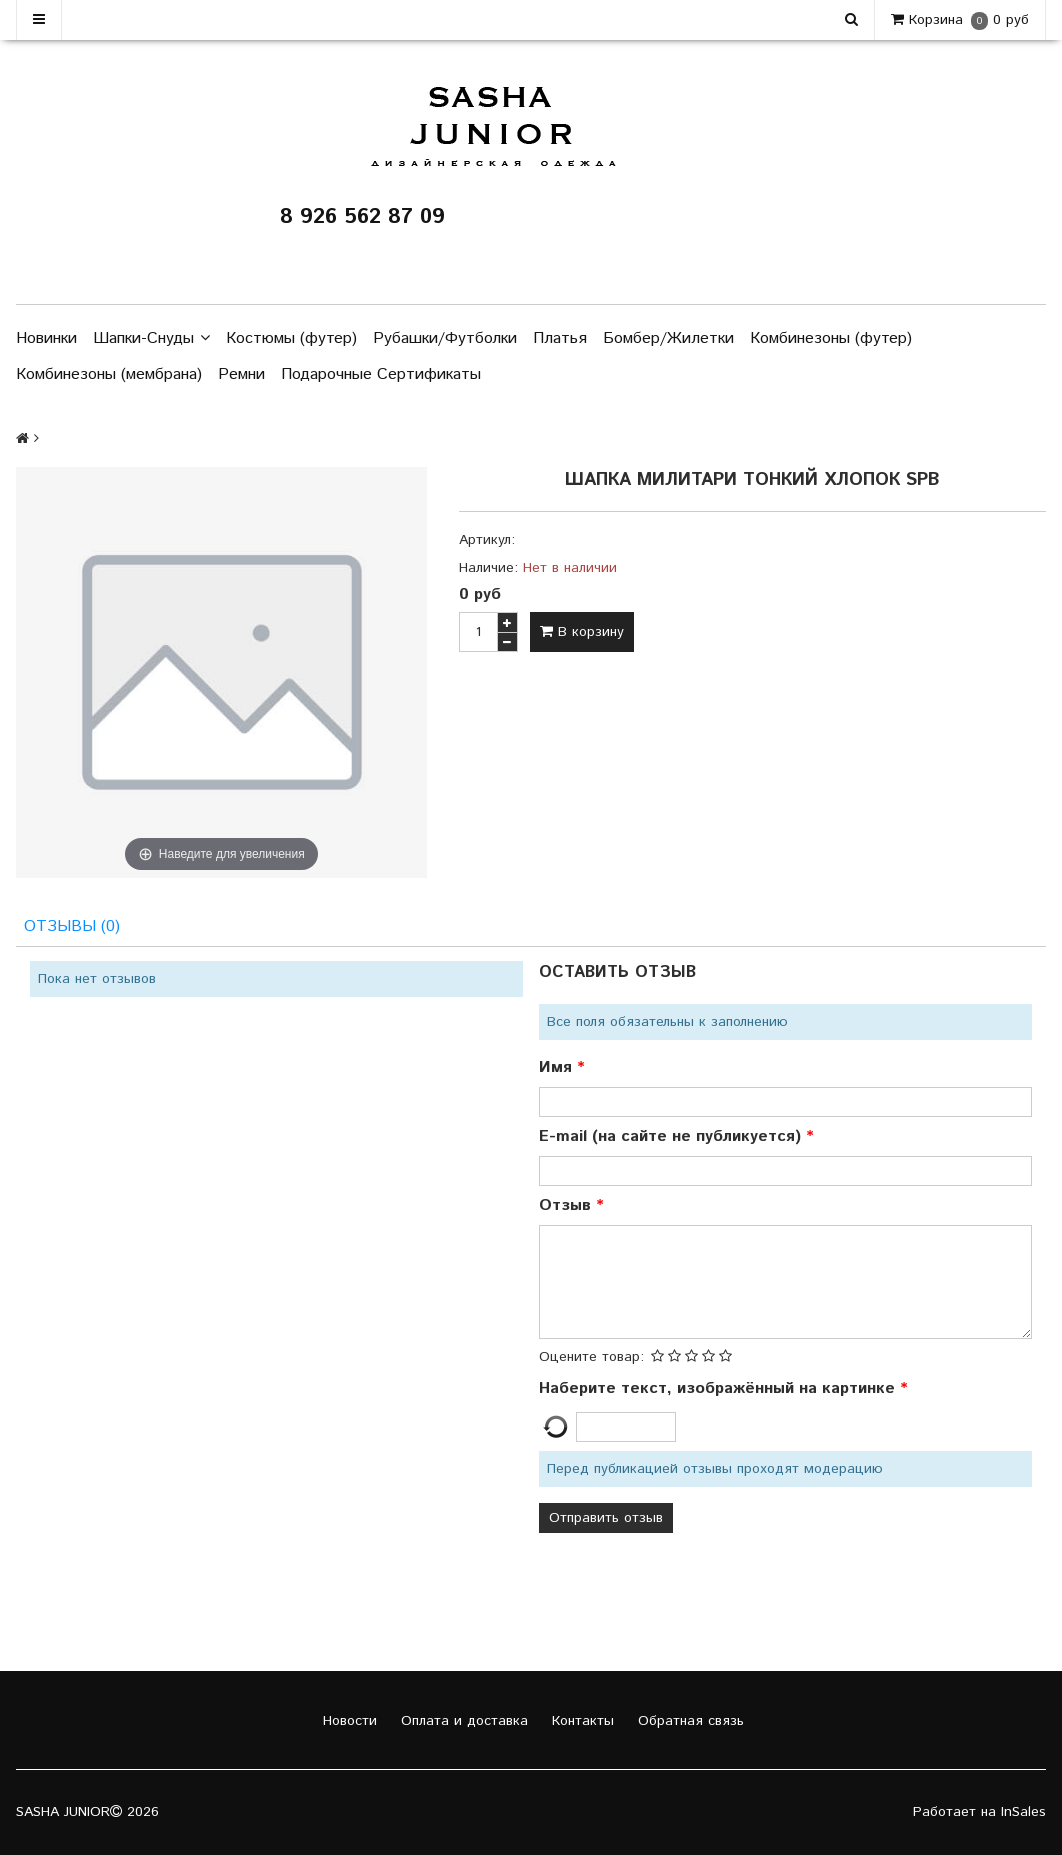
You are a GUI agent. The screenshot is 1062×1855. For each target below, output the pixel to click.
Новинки (46, 338)
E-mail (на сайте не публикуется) (672, 1137)
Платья (560, 338)
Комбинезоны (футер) (831, 338)
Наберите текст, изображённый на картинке (719, 1389)
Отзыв (567, 1206)
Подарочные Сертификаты (381, 374)
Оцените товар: (591, 1358)
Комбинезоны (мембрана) (109, 374)
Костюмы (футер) (291, 338)
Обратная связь (688, 1722)
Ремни (241, 374)
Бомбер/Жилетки (668, 338)
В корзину (582, 632)
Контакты (580, 1722)
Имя (558, 1068)
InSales (1023, 1813)
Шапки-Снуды (151, 339)
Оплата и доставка (462, 1722)
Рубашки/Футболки (445, 338)
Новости (347, 1722)
